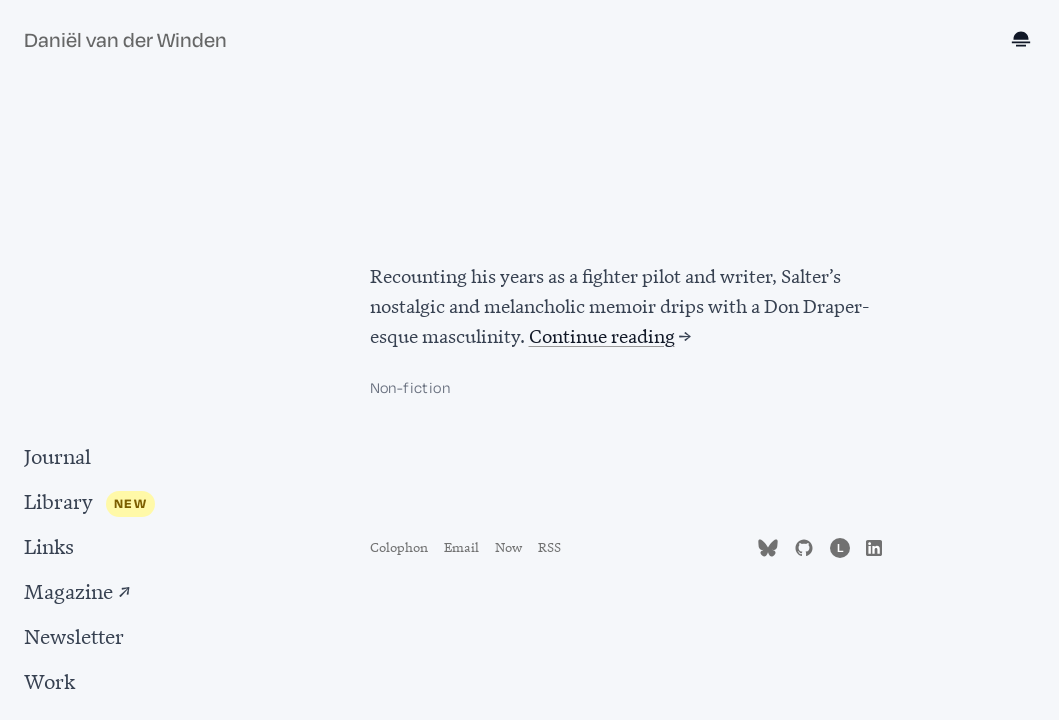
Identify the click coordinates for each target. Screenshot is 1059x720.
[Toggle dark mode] (1023, 41)
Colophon (399, 545)
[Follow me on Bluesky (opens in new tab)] (768, 545)
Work (49, 679)
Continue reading (602, 334)
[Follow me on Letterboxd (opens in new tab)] (840, 545)
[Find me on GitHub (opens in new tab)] (804, 545)
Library (58, 499)
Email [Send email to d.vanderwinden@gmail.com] (461, 545)
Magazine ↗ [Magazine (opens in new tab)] (77, 589)
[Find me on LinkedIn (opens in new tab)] (874, 545)
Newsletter (74, 634)
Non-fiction (410, 388)
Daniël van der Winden (125, 40)
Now (508, 545)
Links (49, 544)
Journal (57, 454)
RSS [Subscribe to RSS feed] (549, 545)
